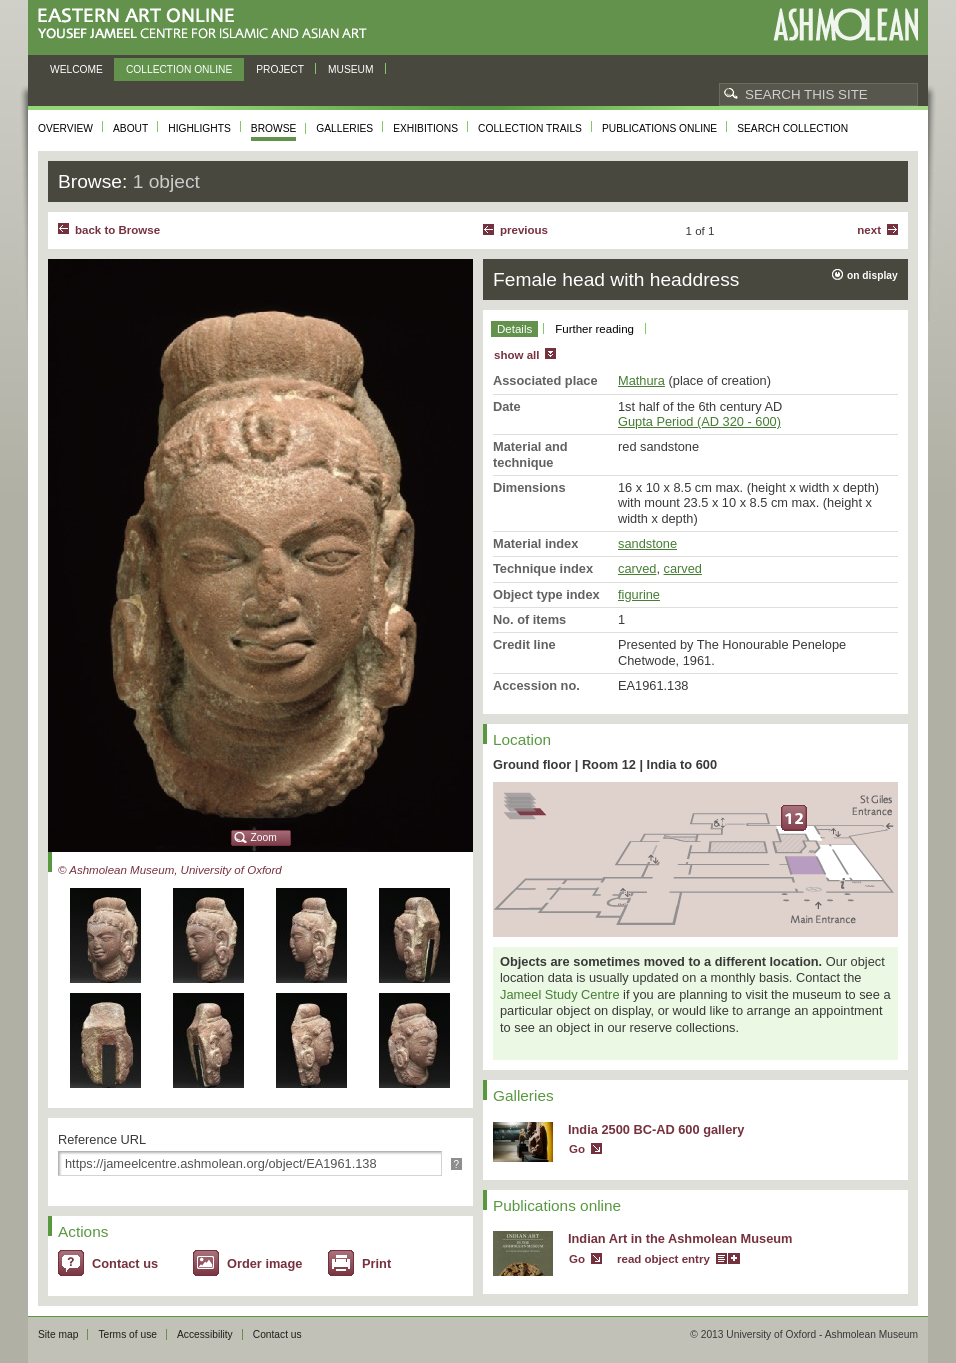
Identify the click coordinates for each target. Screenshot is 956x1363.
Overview (65, 128)
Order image (264, 1263)
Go (577, 1149)
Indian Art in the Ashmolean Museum (680, 1238)
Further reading (594, 329)
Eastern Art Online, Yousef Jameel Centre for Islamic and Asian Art (207, 24)
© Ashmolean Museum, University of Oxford (170, 870)
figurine (639, 594)
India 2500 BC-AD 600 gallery (656, 1129)
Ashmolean (845, 24)
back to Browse (117, 230)
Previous (524, 230)
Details (514, 329)
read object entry (663, 1259)
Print (376, 1263)
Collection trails (530, 128)
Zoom (264, 837)
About (130, 128)
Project (280, 69)
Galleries (344, 128)
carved (637, 568)
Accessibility (205, 1334)
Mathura (641, 380)
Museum (351, 69)
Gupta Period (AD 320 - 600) (699, 421)
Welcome (76, 69)
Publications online (659, 128)
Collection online (179, 69)
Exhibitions (425, 128)
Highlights (199, 128)
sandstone (647, 543)
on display (872, 275)
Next (869, 230)
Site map (58, 1334)
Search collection (792, 128)
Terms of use (127, 1334)
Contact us (125, 1263)
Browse (274, 128)
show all (516, 355)
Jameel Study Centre (560, 994)
